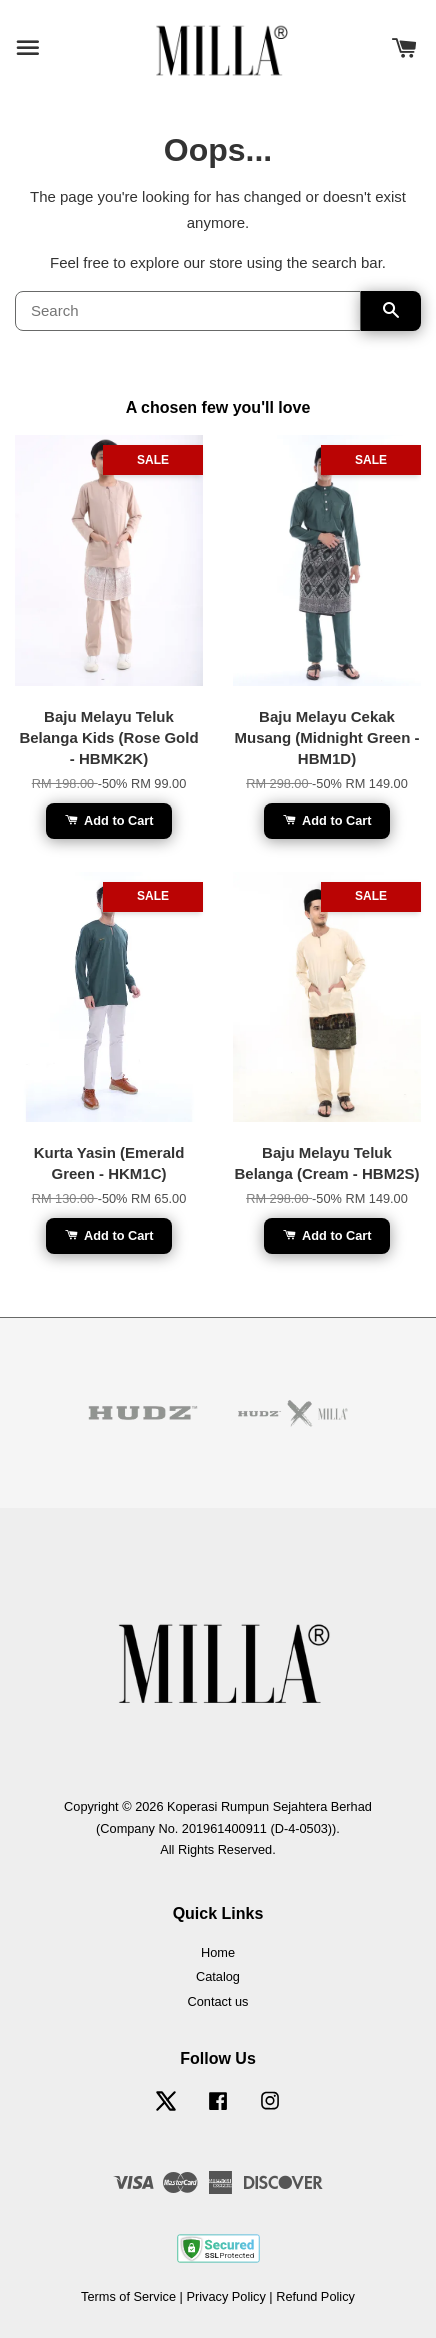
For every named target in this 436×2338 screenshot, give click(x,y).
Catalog (218, 1976)
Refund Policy (315, 2296)
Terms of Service (128, 2296)
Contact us (218, 2001)
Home (218, 1952)
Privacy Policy (225, 2296)
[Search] (188, 311)
